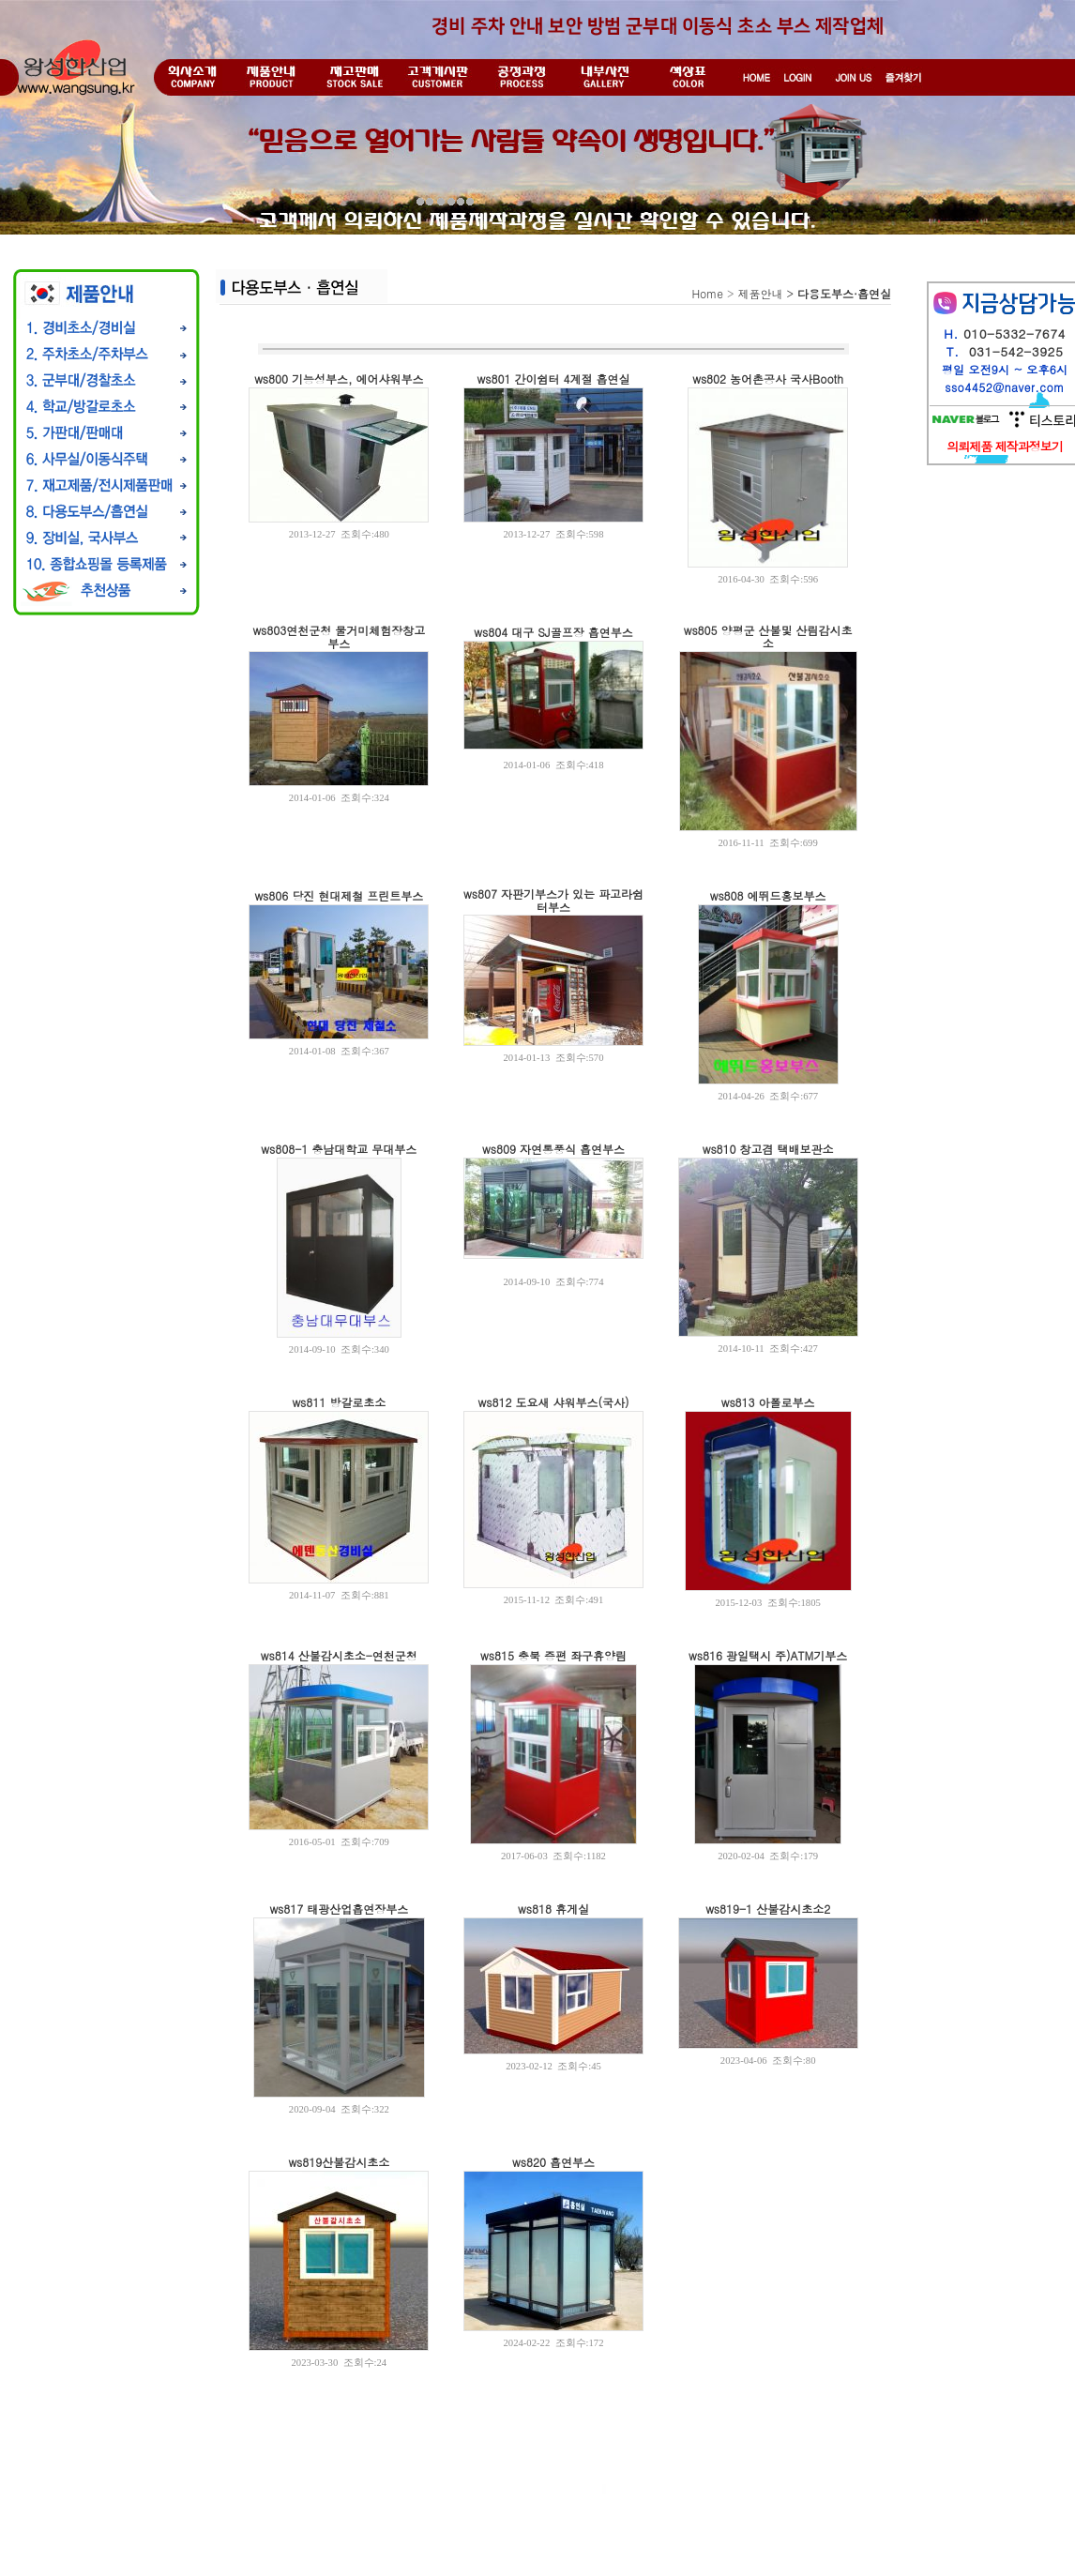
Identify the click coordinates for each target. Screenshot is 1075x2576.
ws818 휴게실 (553, 1909)
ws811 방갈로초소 (339, 1402)
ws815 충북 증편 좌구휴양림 (553, 1655)
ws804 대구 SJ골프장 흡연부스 (553, 632)
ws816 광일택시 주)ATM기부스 (768, 1655)
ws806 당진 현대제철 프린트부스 (338, 895)
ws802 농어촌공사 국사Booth (767, 378)
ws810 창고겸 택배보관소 (768, 1149)
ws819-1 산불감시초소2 (767, 1909)
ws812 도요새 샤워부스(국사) (553, 1402)
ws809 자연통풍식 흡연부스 (553, 1149)
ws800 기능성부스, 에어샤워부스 (338, 378)
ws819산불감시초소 (338, 2162)
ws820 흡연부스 (553, 2162)
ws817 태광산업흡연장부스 (338, 1909)
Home (707, 293)
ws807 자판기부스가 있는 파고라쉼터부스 (553, 900)
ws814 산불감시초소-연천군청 (339, 1655)
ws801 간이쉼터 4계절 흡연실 (553, 378)
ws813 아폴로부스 (768, 1402)
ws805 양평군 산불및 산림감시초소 (768, 636)
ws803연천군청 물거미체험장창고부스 (338, 636)
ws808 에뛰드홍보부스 (768, 895)
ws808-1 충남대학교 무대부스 (338, 1149)
